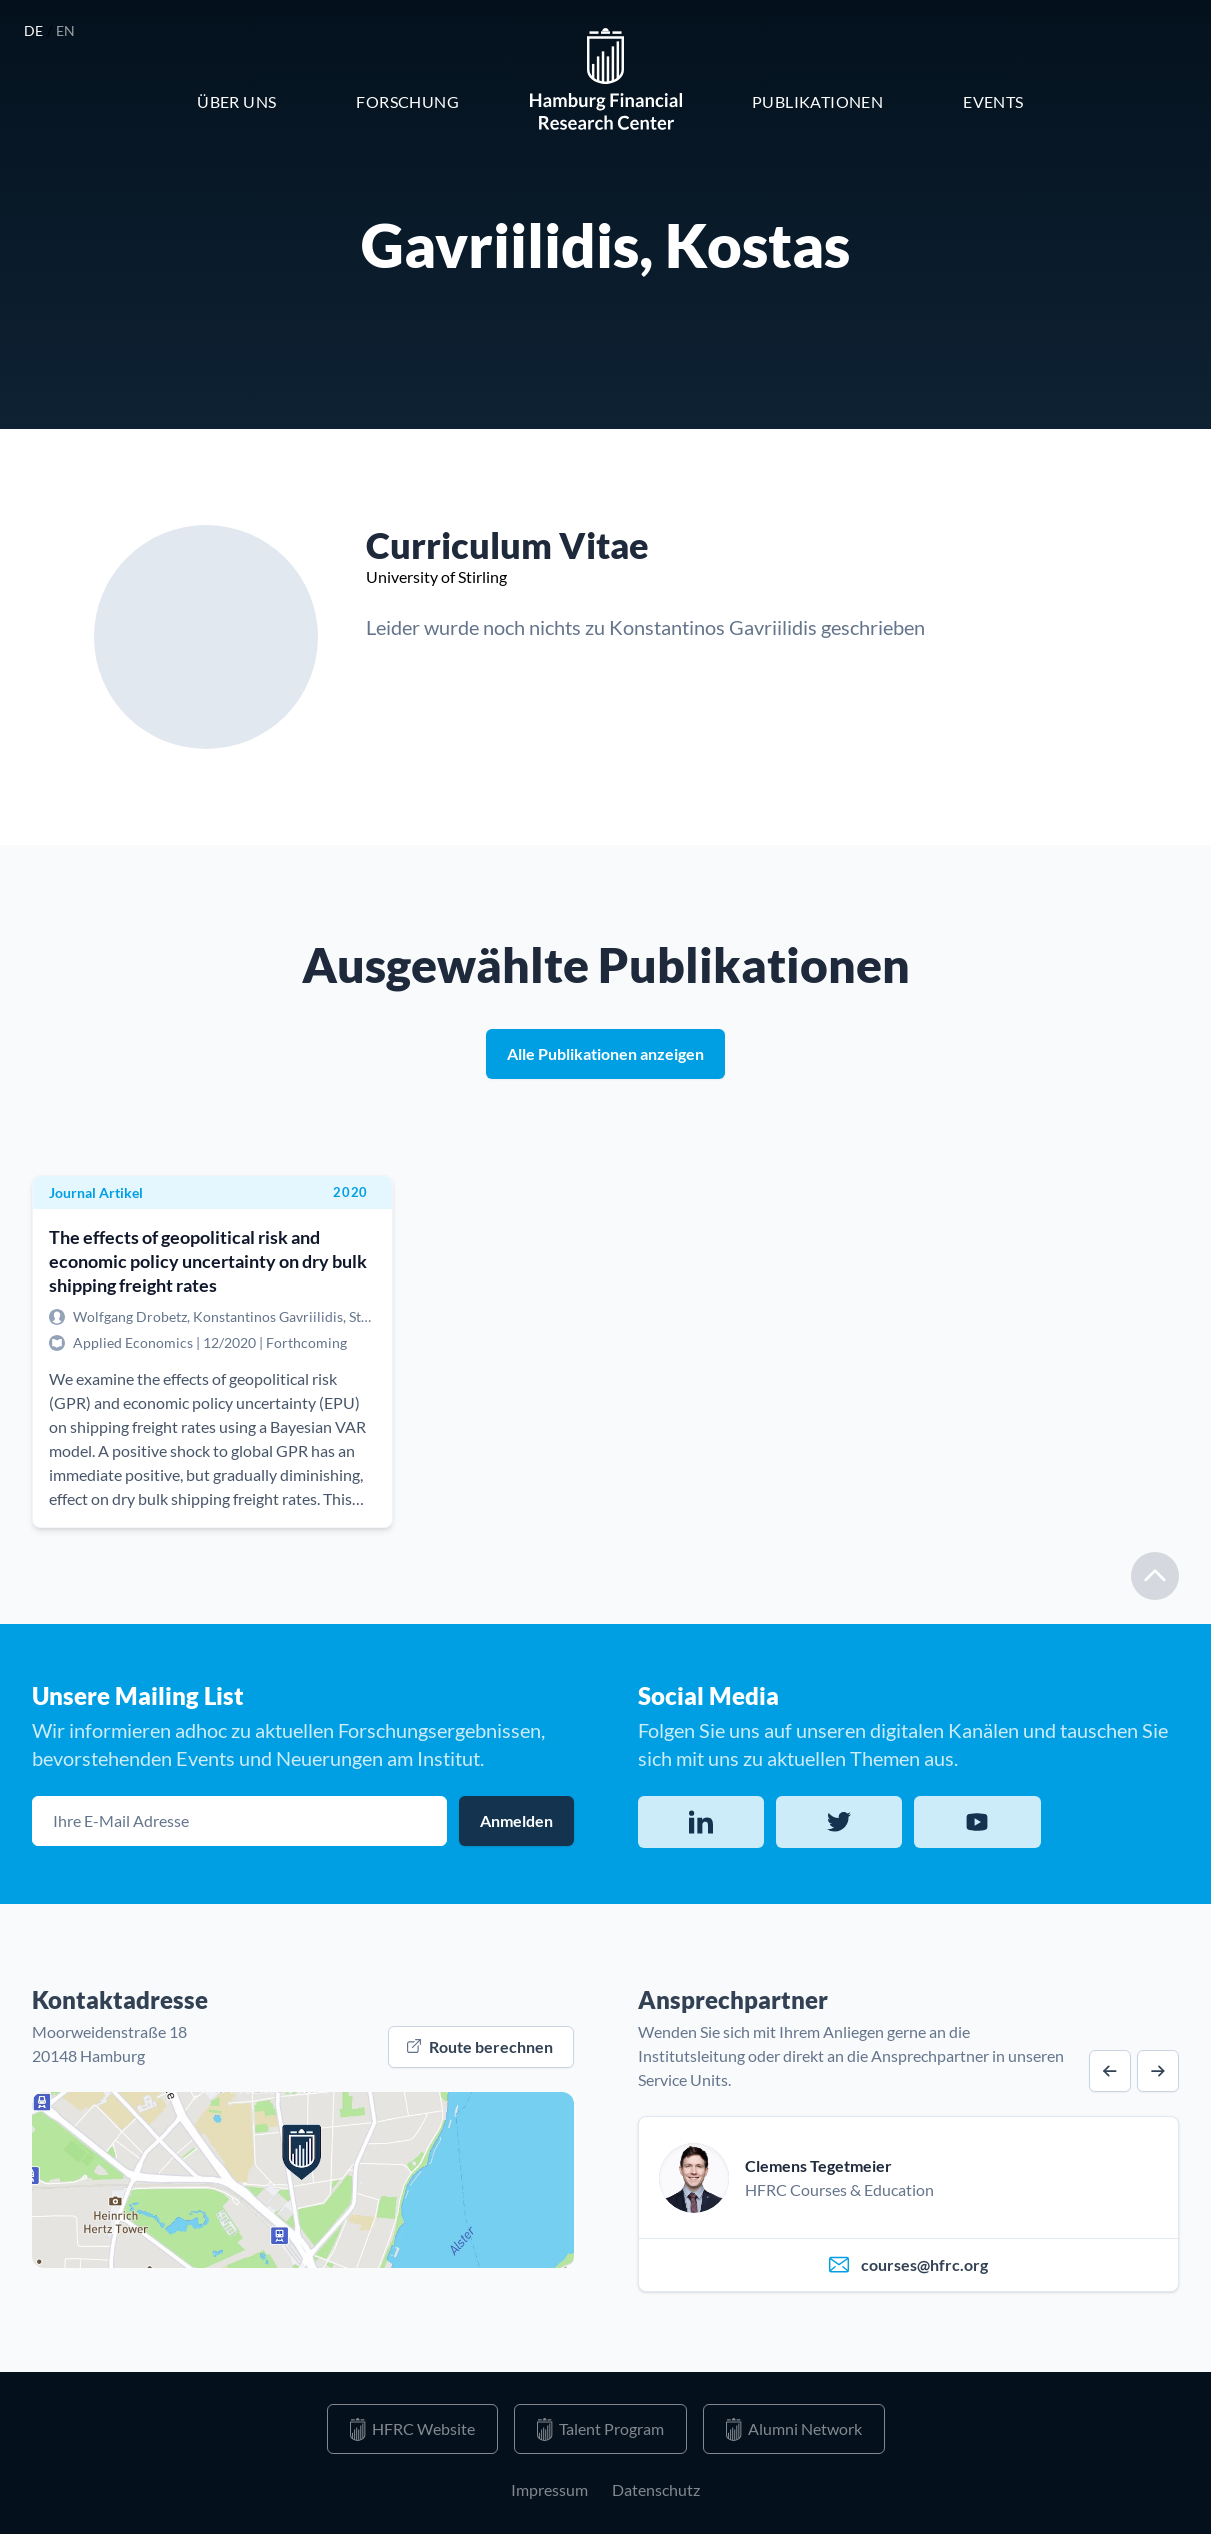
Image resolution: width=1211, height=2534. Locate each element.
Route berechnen (480, 2046)
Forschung (407, 101)
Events (993, 101)
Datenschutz (656, 2489)
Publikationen (817, 101)
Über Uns (236, 101)
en (66, 30)
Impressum (549, 2489)
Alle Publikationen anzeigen (605, 1053)
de (35, 30)
